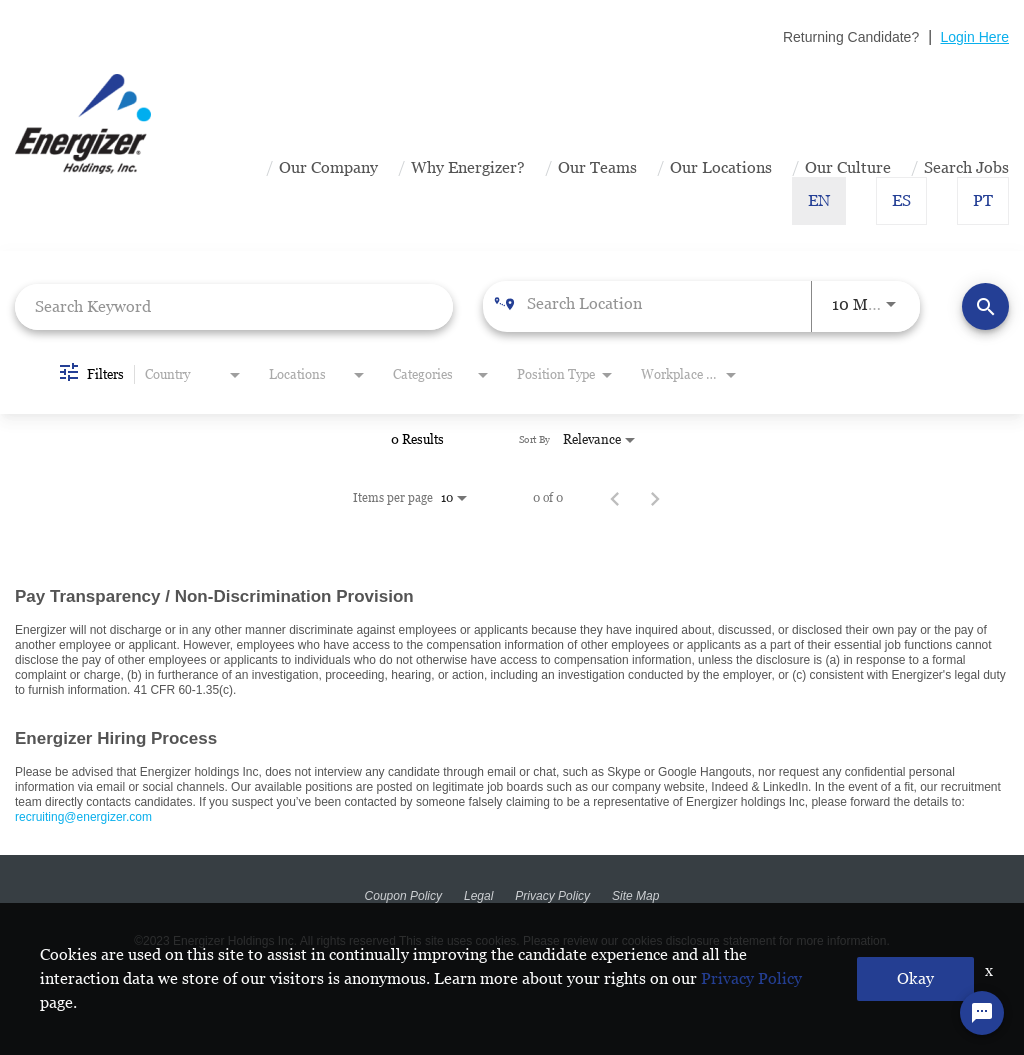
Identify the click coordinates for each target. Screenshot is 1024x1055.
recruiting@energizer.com (83, 817)
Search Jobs (966, 167)
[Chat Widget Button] (982, 1013)
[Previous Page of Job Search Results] (615, 498)
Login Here (975, 37)
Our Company (328, 167)
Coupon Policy (403, 896)
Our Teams (597, 167)
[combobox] (234, 306)
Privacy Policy (552, 896)
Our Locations (721, 167)
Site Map (635, 896)
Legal (478, 896)
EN (819, 200)
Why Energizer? (468, 167)
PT (983, 200)
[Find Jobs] (985, 306)
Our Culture (848, 167)
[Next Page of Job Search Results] (655, 498)
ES (901, 200)
